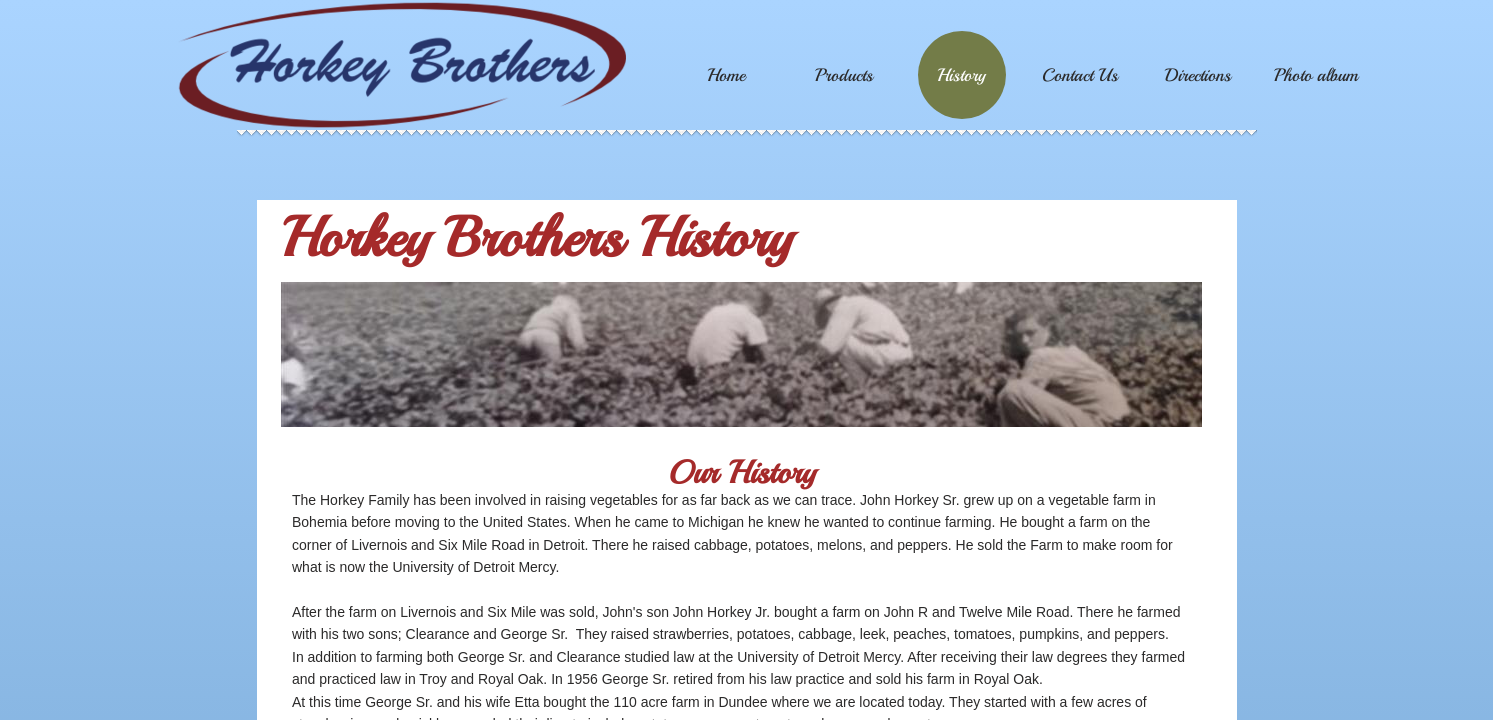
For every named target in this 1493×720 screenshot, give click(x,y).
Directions (1198, 75)
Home (726, 75)
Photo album (1316, 75)
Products (844, 75)
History (961, 75)
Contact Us (1080, 75)
